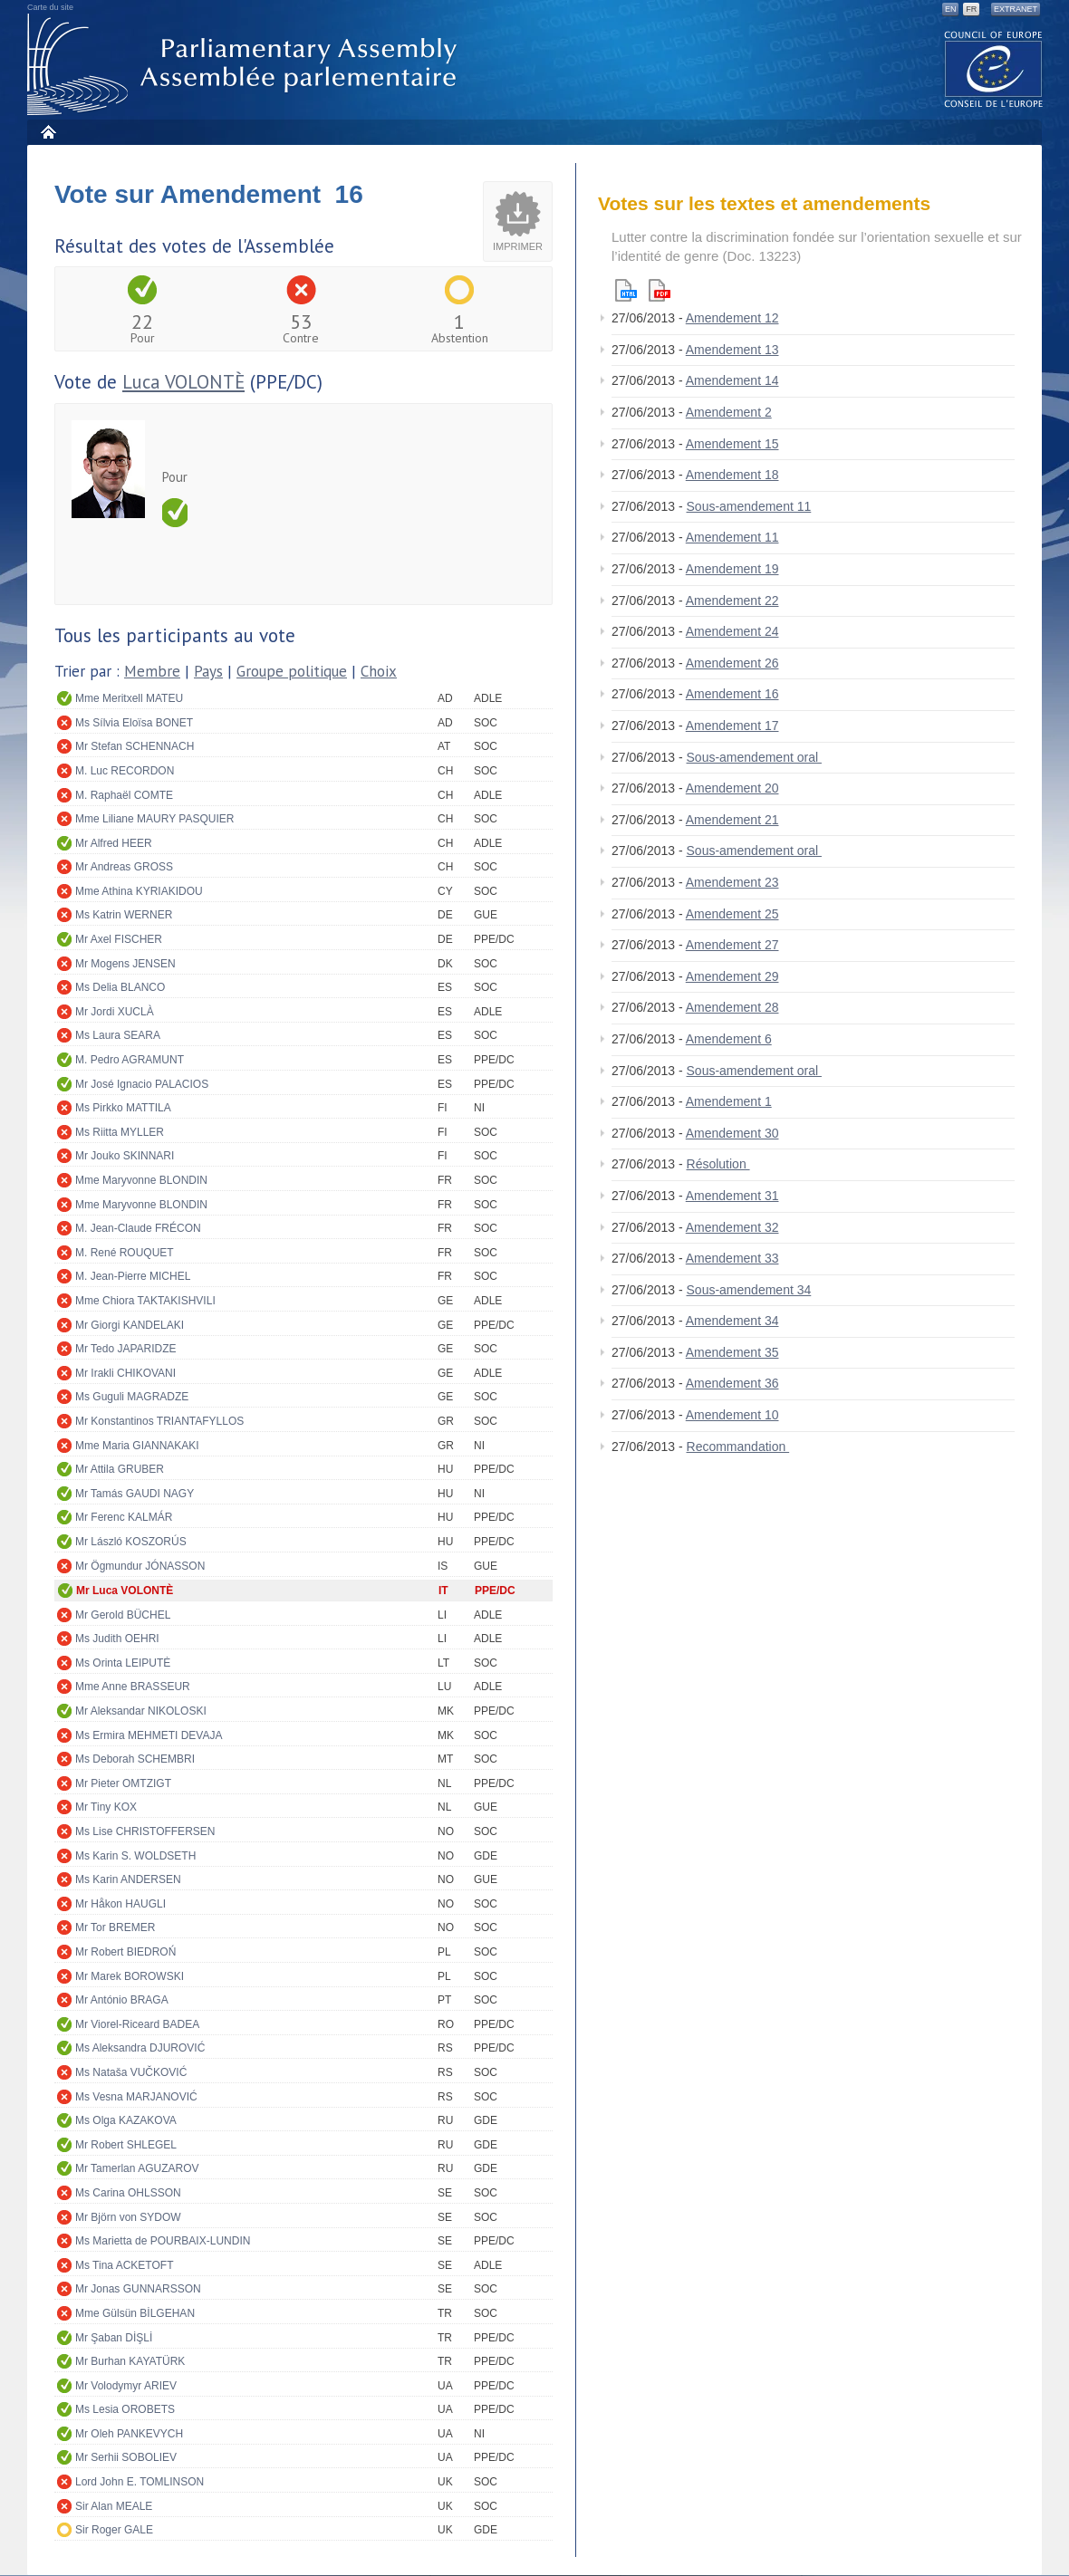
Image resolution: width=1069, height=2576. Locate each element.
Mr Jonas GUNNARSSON (138, 2289)
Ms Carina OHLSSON (128, 2193)
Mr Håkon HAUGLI (120, 1904)
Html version (626, 290)
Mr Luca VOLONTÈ (124, 1590)
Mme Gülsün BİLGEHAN (135, 2313)
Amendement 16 (732, 694)
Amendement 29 (732, 976)
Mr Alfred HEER (113, 843)
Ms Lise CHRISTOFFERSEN (145, 1831)
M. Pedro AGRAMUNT (129, 1059)
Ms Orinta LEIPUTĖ (122, 1663)
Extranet (1015, 9)
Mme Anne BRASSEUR (132, 1686)
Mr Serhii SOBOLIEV (126, 2457)
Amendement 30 (732, 1133)
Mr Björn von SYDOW (128, 2217)
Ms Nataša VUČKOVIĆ (131, 2072)
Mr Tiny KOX (106, 1807)
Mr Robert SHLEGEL (126, 2145)
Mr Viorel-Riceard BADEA (137, 2024)
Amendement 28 (732, 1007)
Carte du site (50, 7)
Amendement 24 (732, 631)
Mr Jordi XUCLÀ (114, 1011)
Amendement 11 (732, 537)
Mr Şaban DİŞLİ (113, 2337)
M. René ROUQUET (124, 1252)
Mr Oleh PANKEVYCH (129, 2433)
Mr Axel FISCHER (118, 939)
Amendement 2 (729, 412)
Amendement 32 (732, 1227)
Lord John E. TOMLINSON (139, 2481)
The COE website (994, 68)
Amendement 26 (732, 663)
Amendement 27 (732, 944)
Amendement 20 (732, 788)
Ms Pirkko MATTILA (123, 1107)
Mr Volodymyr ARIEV (126, 2385)
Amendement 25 (732, 914)
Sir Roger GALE (114, 2529)
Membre (152, 671)
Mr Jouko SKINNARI (124, 1155)
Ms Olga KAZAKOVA (126, 2120)
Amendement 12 (732, 318)
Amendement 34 (732, 1320)
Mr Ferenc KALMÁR (123, 1517)
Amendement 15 (732, 444)
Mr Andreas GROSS (124, 866)
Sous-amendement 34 (749, 1290)
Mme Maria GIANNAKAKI (137, 1445)
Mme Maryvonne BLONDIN (141, 1180)
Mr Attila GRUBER (119, 1469)
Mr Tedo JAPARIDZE (126, 1348)
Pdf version (659, 290)
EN (951, 9)
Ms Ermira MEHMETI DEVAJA (148, 1735)
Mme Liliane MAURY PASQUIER (154, 818)
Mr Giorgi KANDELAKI (129, 1325)
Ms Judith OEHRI (117, 1638)
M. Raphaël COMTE (124, 795)
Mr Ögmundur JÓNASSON (140, 1566)
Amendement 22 (732, 600)
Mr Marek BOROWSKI (129, 1976)
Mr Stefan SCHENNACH (134, 746)
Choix (379, 671)
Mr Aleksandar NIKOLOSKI (141, 1711)
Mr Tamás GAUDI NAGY (134, 1493)
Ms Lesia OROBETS (125, 2409)
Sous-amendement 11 (749, 506)
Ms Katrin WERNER (123, 914)
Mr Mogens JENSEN (125, 963)
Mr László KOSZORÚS (131, 1541)
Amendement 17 (732, 725)
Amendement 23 (732, 882)
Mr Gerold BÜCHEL (122, 1615)
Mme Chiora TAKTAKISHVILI (145, 1300)
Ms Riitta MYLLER (119, 1132)
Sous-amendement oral (754, 757)
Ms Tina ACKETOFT (124, 2265)
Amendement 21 (732, 819)
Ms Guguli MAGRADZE (131, 1396)
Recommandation (738, 1446)
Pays (208, 671)
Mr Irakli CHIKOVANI (125, 1373)
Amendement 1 (729, 1101)
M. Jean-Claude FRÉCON (138, 1228)
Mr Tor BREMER (115, 1927)
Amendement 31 (732, 1195)
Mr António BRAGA (122, 2000)
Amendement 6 (729, 1039)
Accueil (47, 132)
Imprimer (518, 246)
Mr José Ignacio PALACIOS (141, 1084)
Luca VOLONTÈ (183, 382)
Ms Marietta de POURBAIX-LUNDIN (162, 2241)
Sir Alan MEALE (113, 2506)
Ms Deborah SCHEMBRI (135, 1759)
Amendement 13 (732, 349)
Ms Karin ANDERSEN (128, 1879)
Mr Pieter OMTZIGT (123, 1783)
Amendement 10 (732, 1415)
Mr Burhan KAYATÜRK (130, 2361)
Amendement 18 (732, 474)
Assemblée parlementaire (245, 65)
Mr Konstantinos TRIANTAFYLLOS (159, 1421)
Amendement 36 (732, 1383)
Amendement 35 (732, 1352)
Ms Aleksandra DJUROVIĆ (140, 2048)
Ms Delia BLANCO (120, 987)
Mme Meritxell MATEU (129, 698)
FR (971, 9)
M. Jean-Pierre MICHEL (132, 1276)
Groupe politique (291, 671)
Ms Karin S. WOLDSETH (135, 1856)
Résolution (718, 1164)
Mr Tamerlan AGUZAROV (136, 2168)
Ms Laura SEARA (117, 1035)
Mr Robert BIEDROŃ (125, 1952)
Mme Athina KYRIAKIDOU (139, 891)
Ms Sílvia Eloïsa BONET (134, 722)
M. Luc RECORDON (124, 770)
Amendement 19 (732, 569)
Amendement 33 (732, 1258)
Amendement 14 (732, 380)
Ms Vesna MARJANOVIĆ (136, 2097)
